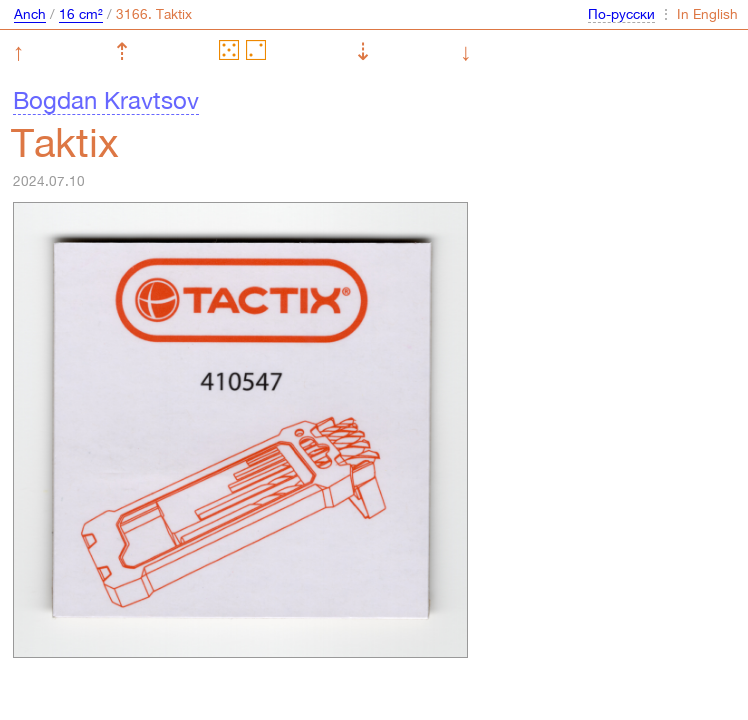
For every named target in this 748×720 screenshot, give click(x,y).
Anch (30, 14)
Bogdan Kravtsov (106, 100)
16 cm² (81, 14)
